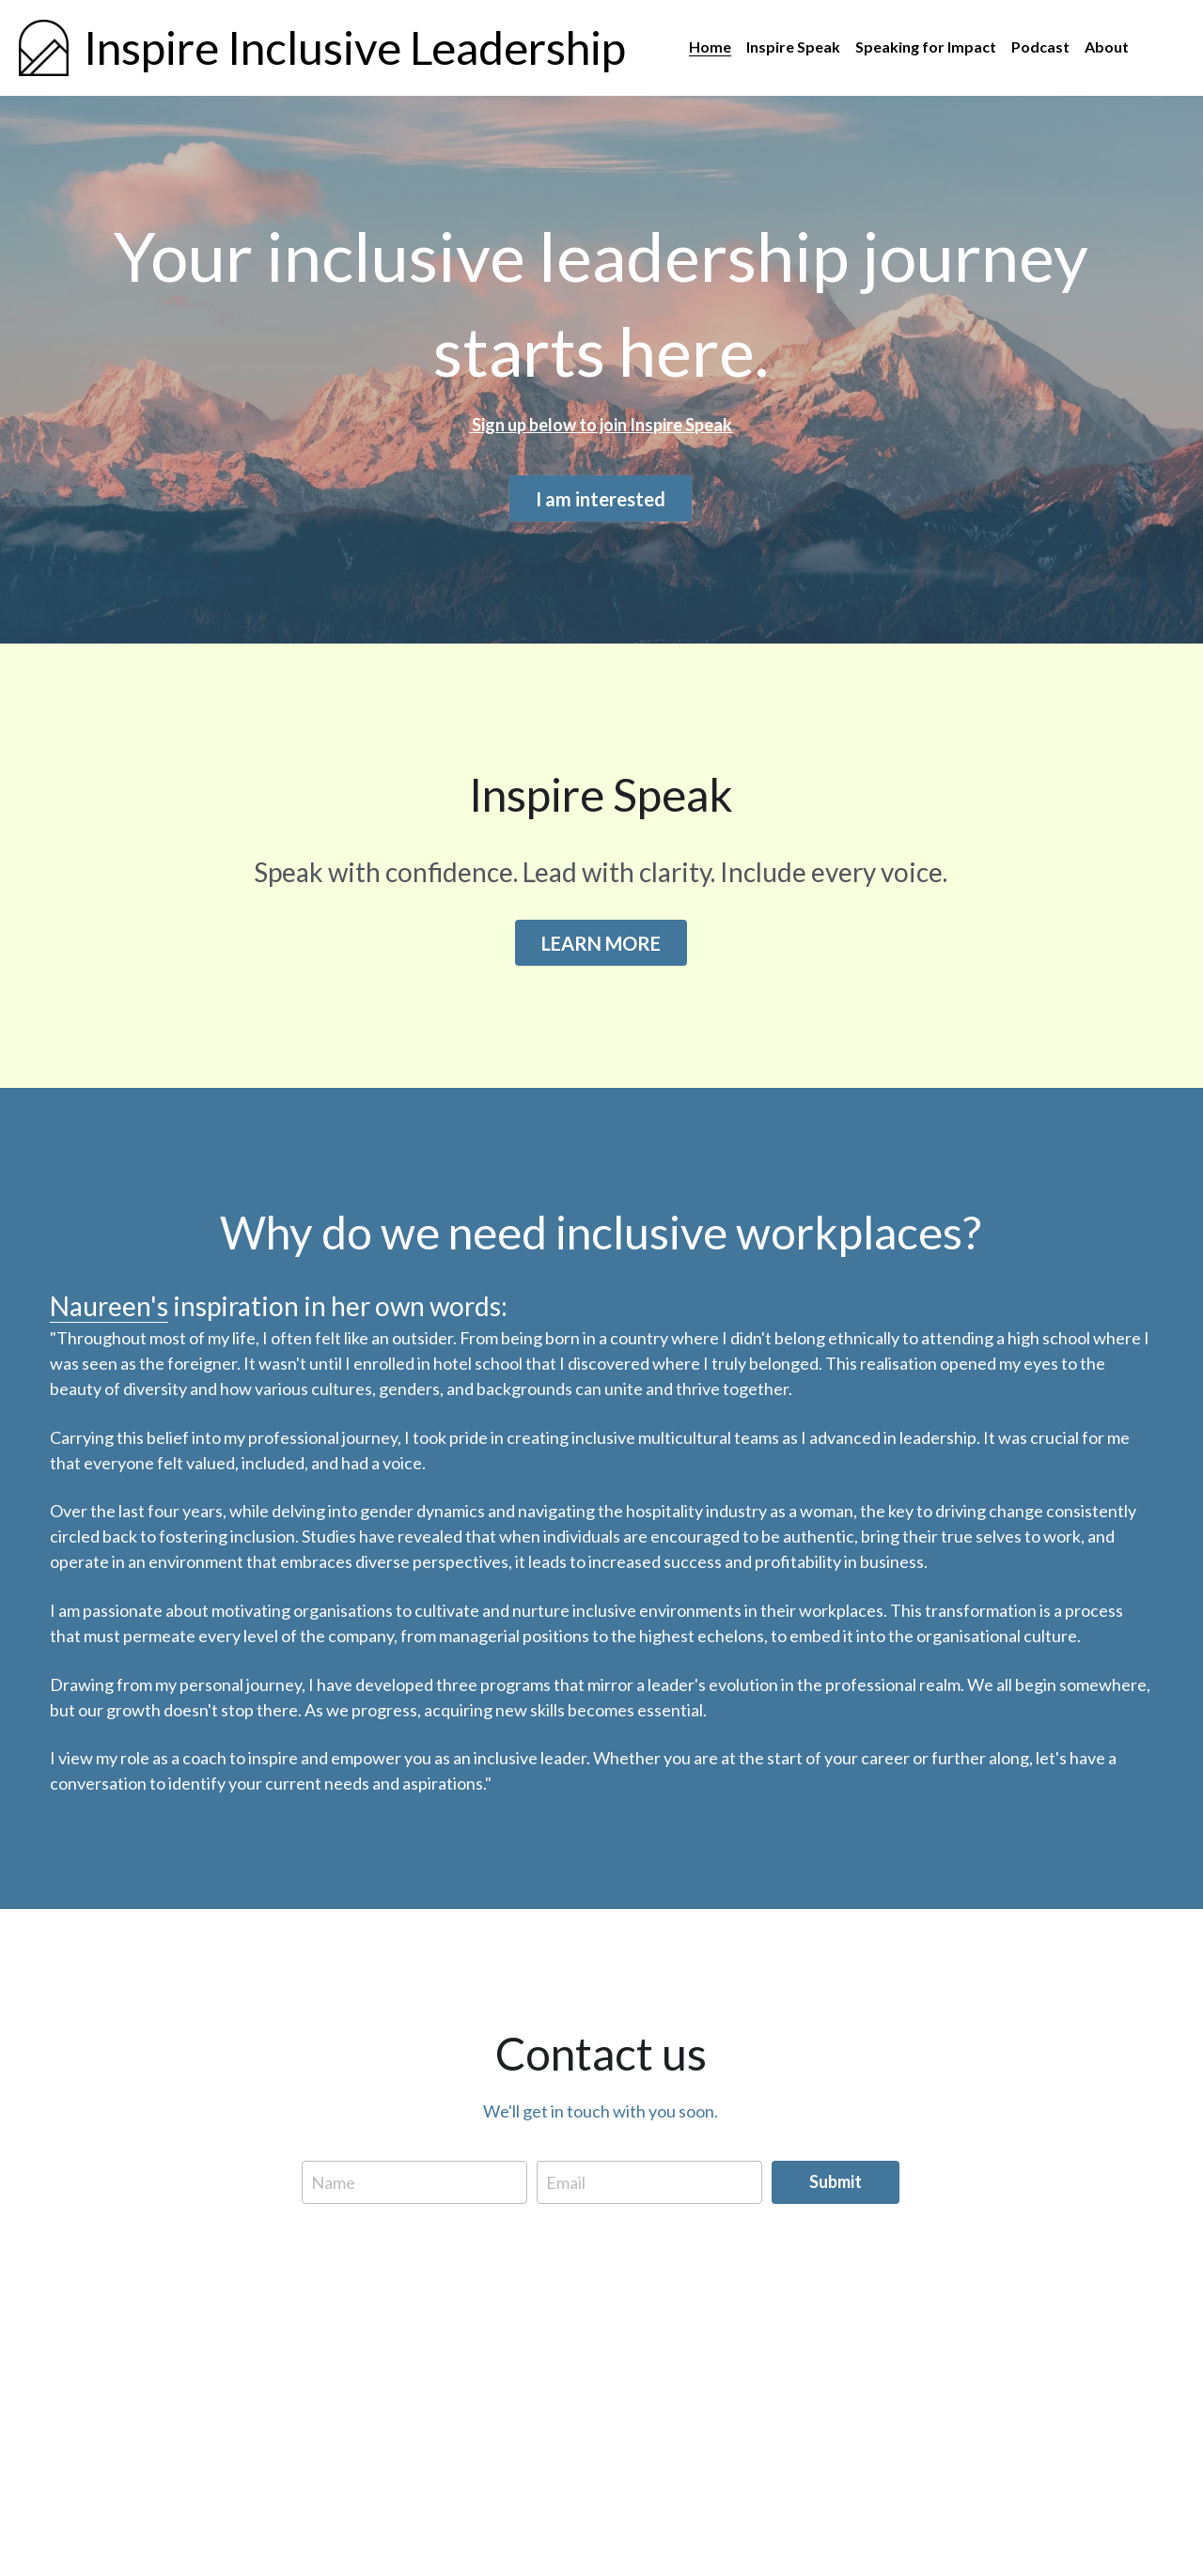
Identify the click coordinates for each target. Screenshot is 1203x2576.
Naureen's (109, 1313)
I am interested (600, 500)
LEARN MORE (601, 948)
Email (566, 2189)
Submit (835, 2189)
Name (333, 2189)
